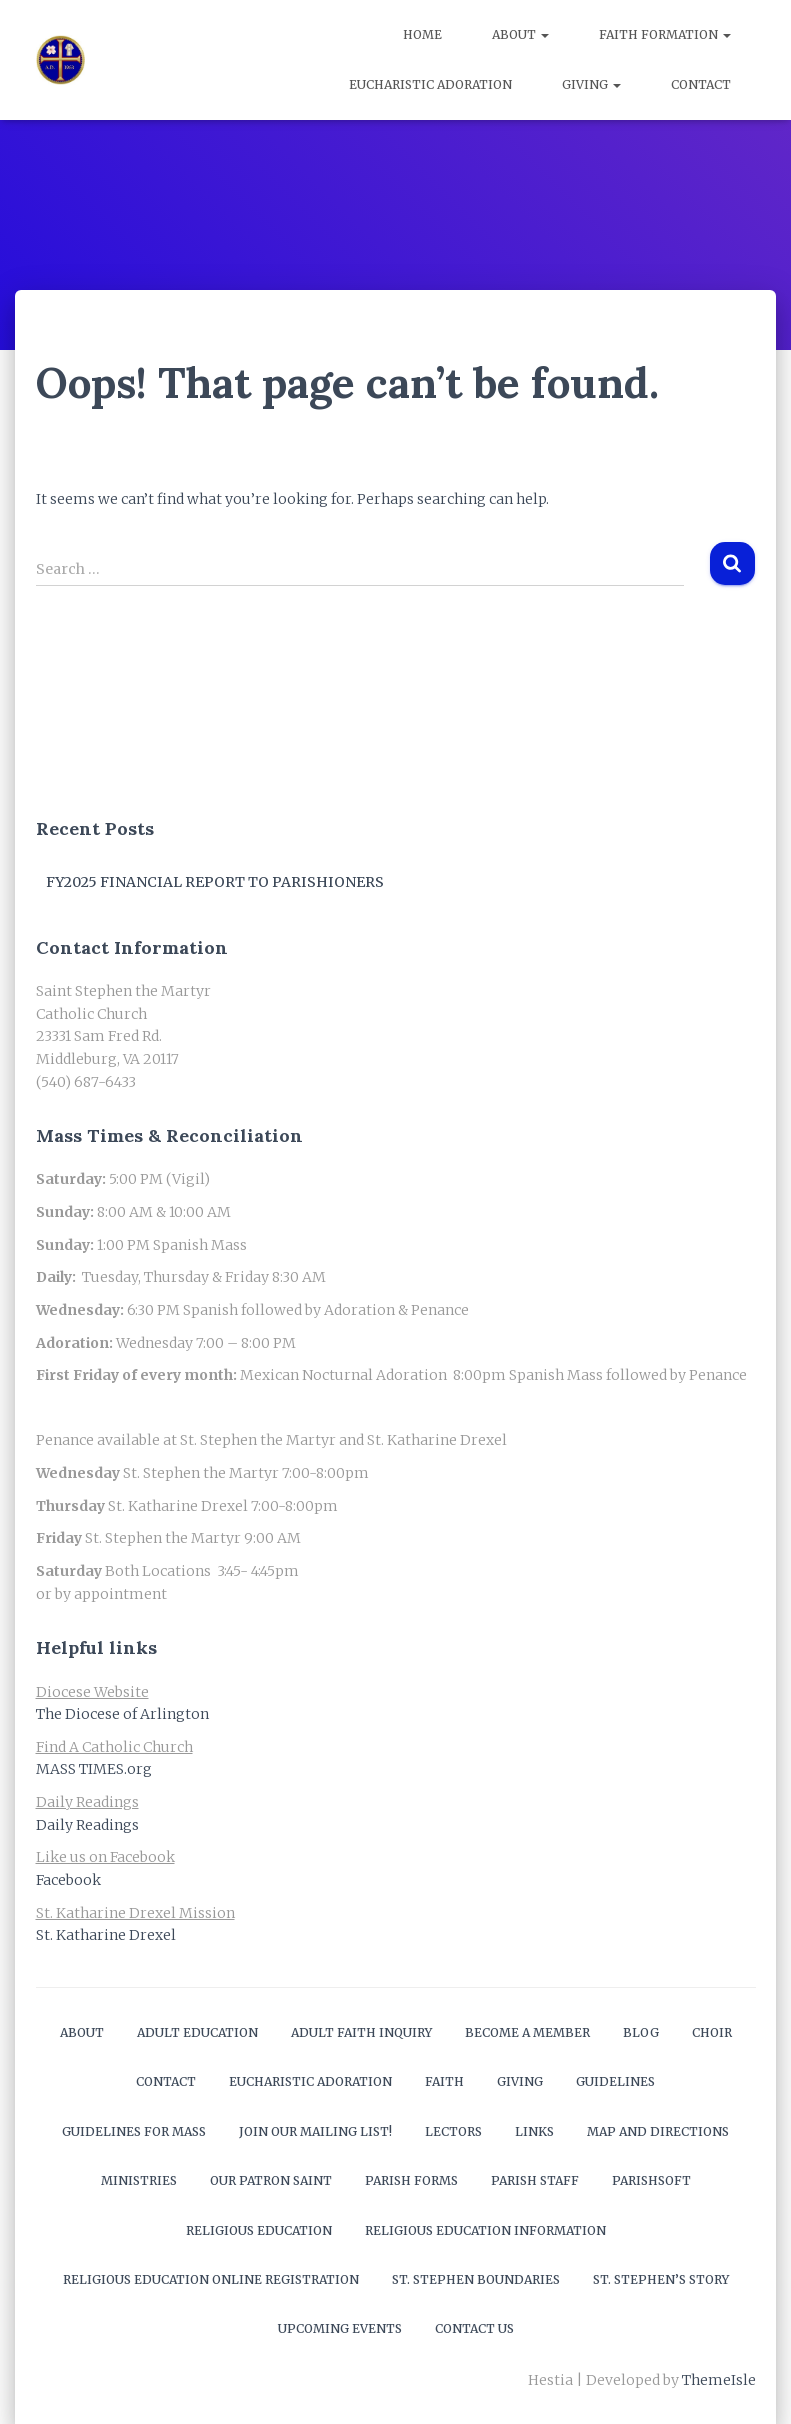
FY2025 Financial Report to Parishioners (215, 882)
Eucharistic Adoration (430, 84)
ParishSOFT (651, 2180)
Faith (444, 2081)
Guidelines (615, 2081)
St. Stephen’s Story (661, 2279)
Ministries (139, 2180)
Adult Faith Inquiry (361, 2032)
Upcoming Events (340, 2328)
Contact (701, 84)
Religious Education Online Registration (211, 2279)
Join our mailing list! (315, 2131)
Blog (641, 2032)
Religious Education (259, 2230)
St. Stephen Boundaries (476, 2279)
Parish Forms (411, 2180)
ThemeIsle (719, 2380)
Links (534, 2131)
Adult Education (197, 2032)
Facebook (68, 1880)
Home (422, 34)
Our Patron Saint (271, 2180)
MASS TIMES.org (94, 1769)
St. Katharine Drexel (106, 1935)
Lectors (453, 2131)
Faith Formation (665, 34)
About (520, 34)
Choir (712, 2032)
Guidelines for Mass (134, 2131)
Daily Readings (87, 1825)
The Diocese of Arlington (122, 1714)
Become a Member (527, 2032)
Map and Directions (658, 2131)
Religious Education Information (485, 2230)
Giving (591, 84)
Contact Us (474, 2328)
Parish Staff (535, 2180)
